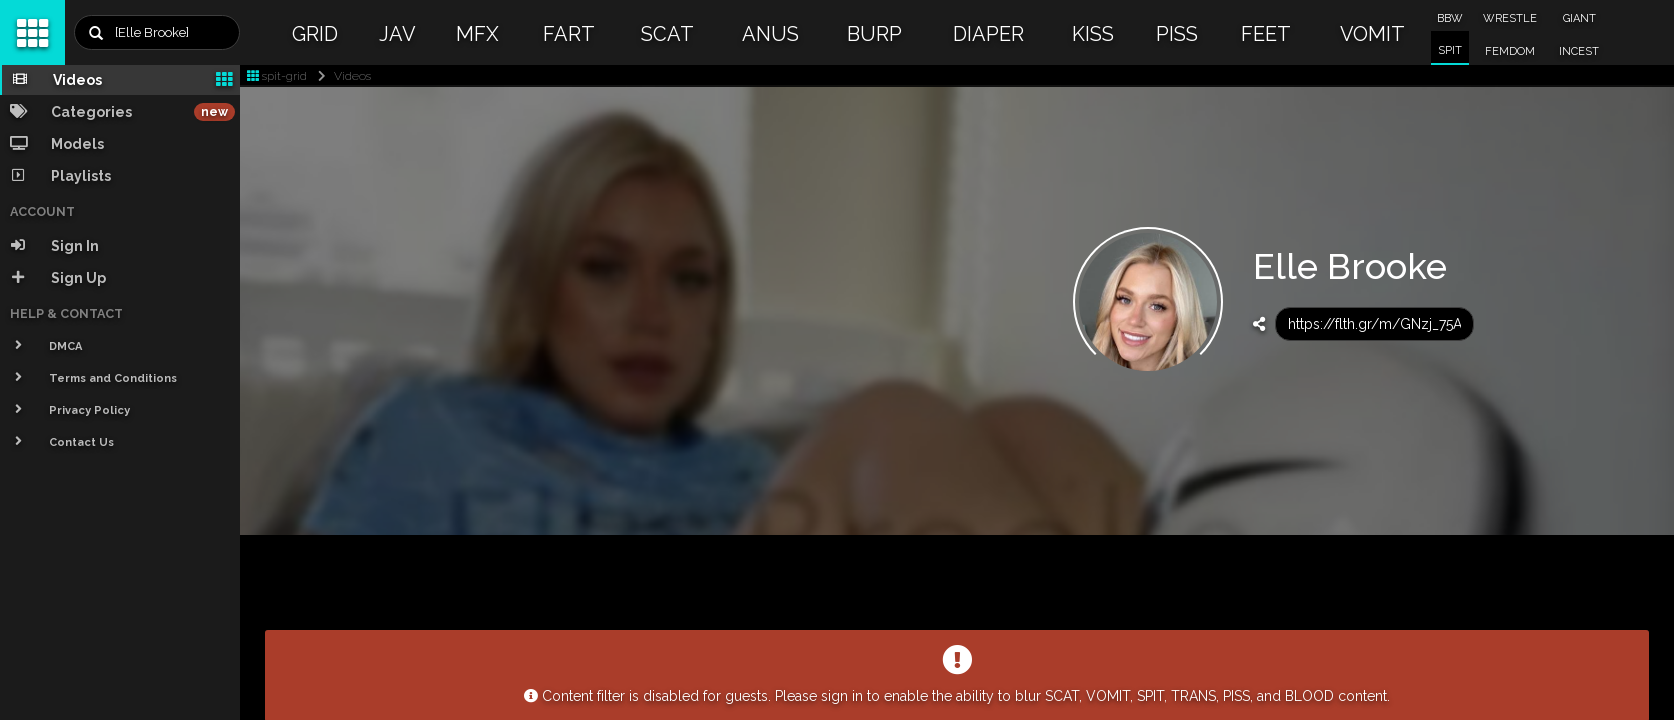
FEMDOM (1510, 51)
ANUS (770, 34)
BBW (1450, 18)
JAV (397, 34)
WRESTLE (1510, 18)
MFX (477, 34)
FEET (1266, 34)
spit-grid (277, 76)
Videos (340, 76)
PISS (1177, 34)
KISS (1093, 34)
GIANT (1579, 18)
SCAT (667, 34)
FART (569, 34)
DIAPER (988, 34)
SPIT (1450, 50)
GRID (315, 34)
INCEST (1579, 51)
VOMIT (1372, 34)
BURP (874, 34)
